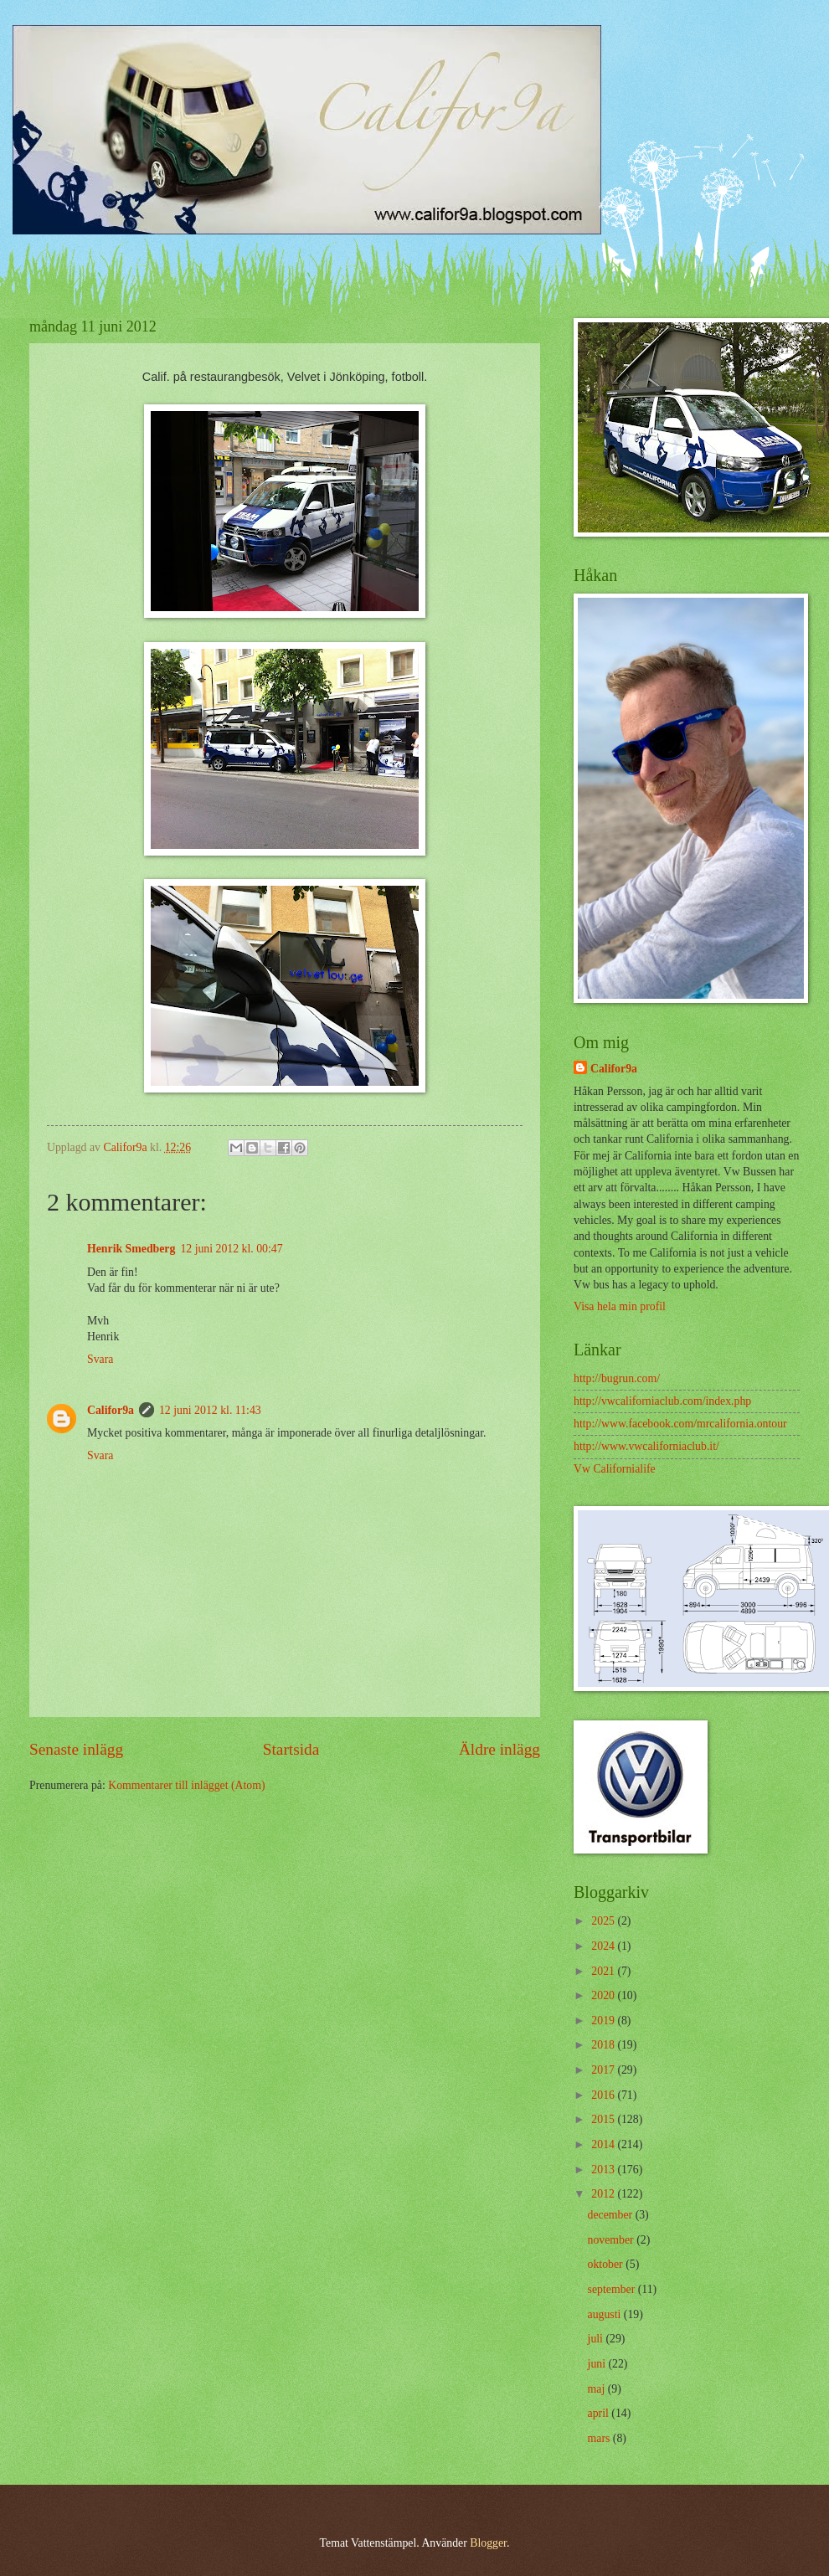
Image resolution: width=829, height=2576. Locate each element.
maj (598, 2389)
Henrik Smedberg (131, 1248)
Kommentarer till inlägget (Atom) (186, 1785)
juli (597, 2338)
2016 (604, 2095)
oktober (607, 2264)
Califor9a (110, 1410)
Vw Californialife (615, 1469)
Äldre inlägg (499, 1749)
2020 (604, 1995)
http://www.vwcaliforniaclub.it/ (646, 1446)
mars (600, 2438)
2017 (604, 2070)
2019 (604, 2020)
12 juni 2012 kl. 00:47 (231, 1248)
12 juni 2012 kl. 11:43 (210, 1410)
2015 (604, 2119)
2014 (604, 2144)
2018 (604, 2045)
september (613, 2289)
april (600, 2413)
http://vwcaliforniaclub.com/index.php (662, 1401)
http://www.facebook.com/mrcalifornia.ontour (680, 1423)
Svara (100, 1359)
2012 (604, 2194)
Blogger (488, 2543)
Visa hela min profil (620, 1306)
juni (598, 2363)
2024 (604, 1946)
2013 (604, 2169)
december (612, 2214)
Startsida (291, 1749)
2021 (604, 1971)
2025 (604, 1921)
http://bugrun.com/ (617, 1378)
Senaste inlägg (76, 1749)
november (612, 2240)
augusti (606, 2314)
